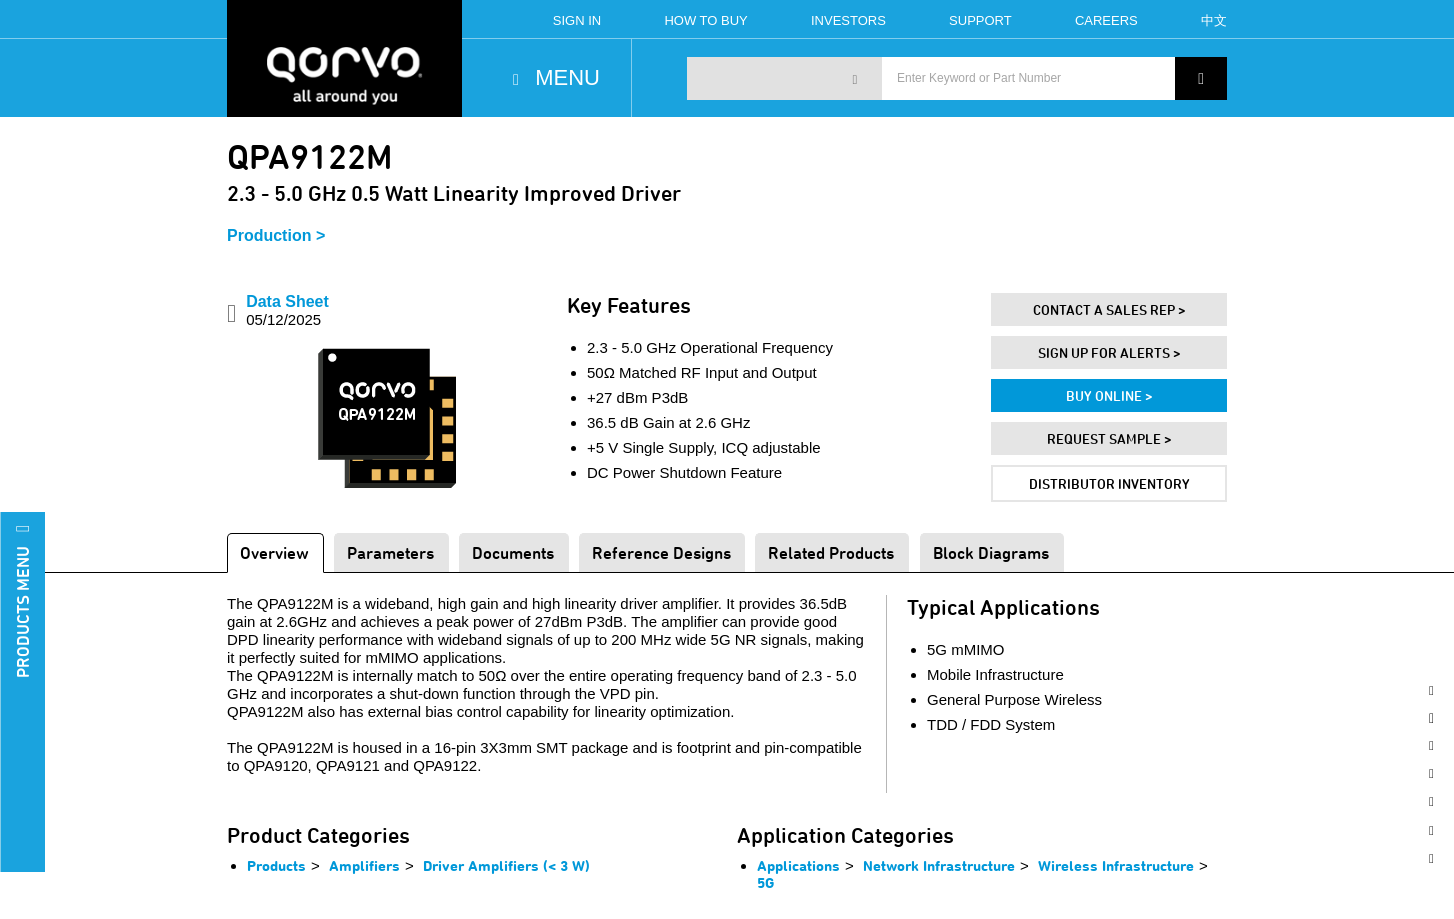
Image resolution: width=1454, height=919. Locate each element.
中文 (1214, 20)
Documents (513, 552)
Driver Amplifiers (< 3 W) (506, 865)
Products (276, 865)
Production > (276, 235)
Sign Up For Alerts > (1109, 352)
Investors (848, 20)
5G (765, 882)
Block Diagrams (991, 552)
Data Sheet (287, 310)
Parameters (390, 552)
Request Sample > (1109, 438)
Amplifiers (364, 865)
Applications (798, 865)
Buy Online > (1109, 395)
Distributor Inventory (1109, 483)
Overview (274, 552)
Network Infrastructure (939, 865)
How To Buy (705, 20)
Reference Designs (661, 552)
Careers (1106, 20)
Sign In (577, 20)
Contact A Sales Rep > (1109, 309)
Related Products (831, 552)
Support (980, 20)
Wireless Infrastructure (1116, 865)
